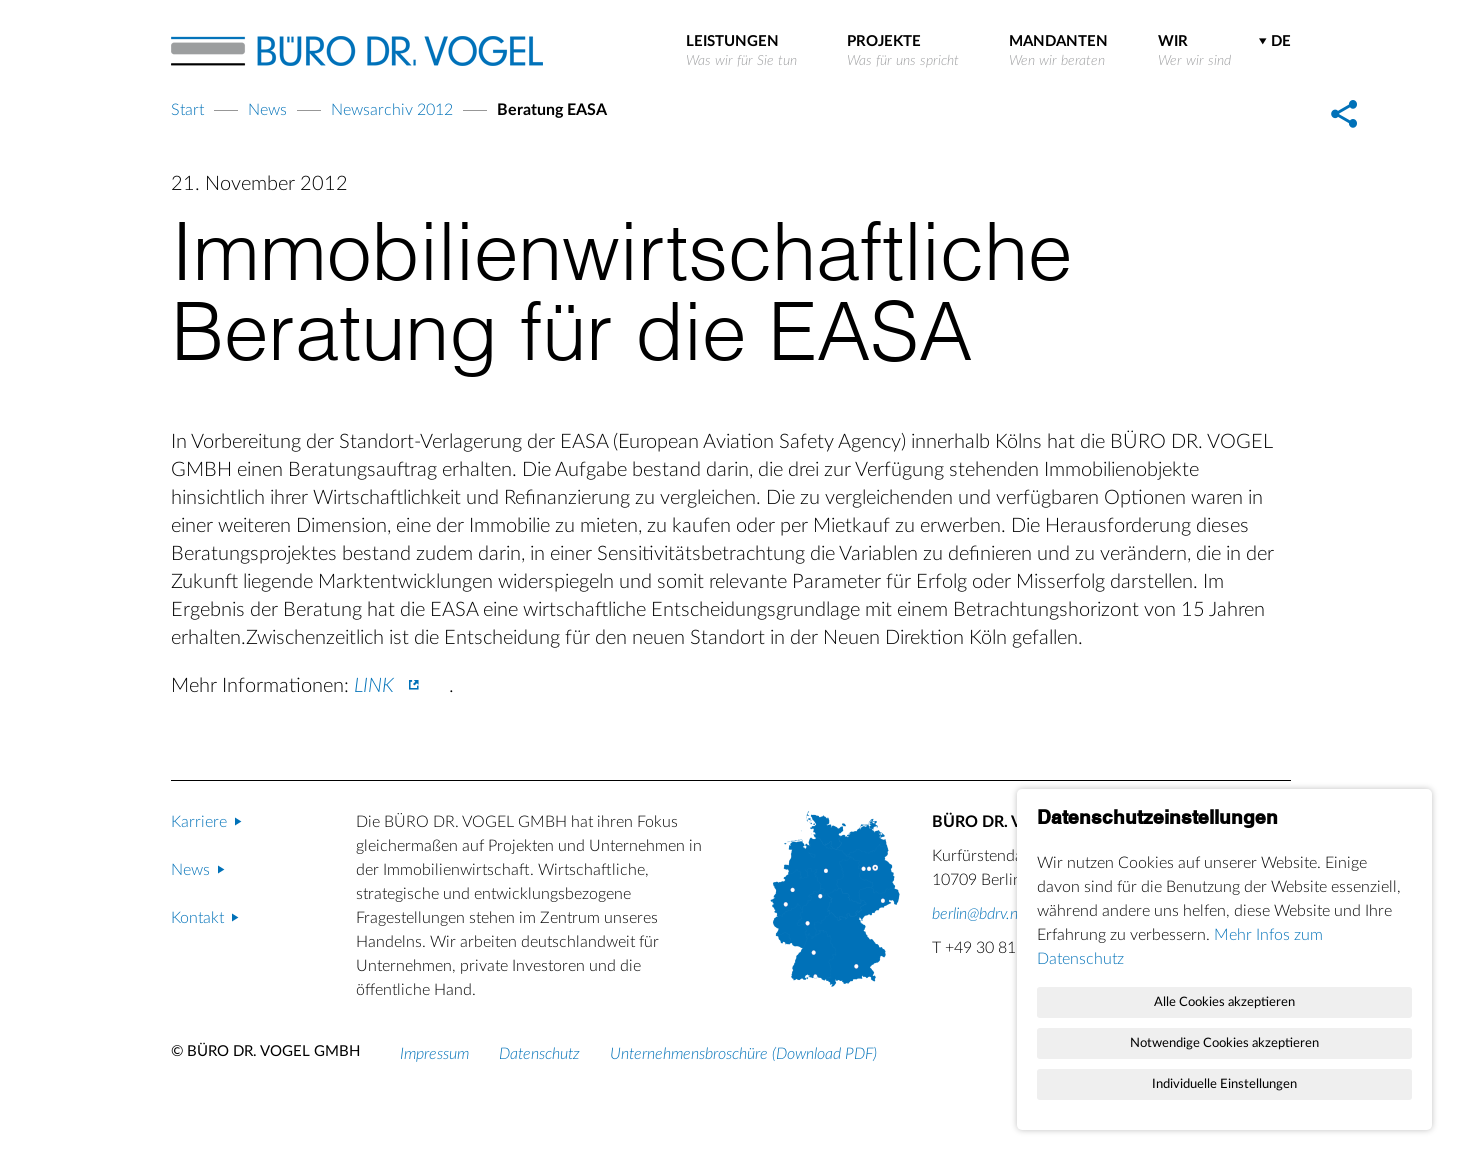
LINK (374, 686)
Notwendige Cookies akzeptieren (1224, 1043)
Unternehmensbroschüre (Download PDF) (743, 1054)
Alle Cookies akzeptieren (1224, 1002)
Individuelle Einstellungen (1224, 1084)
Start (187, 110)
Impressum (434, 1054)
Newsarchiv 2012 (392, 110)
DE (1281, 41)
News (267, 110)
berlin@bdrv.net (981, 914)
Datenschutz (539, 1054)
